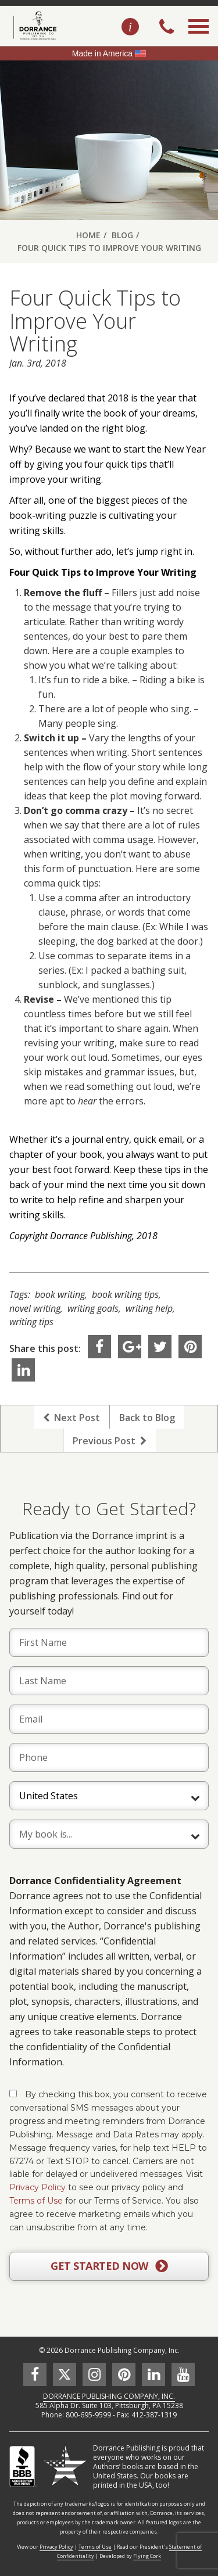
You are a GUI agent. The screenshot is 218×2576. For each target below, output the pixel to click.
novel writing (34, 1308)
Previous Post (109, 1440)
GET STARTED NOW (109, 2266)
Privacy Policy (37, 2187)
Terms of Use (36, 2200)
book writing (60, 1294)
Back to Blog (147, 1417)
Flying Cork (147, 2556)
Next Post (71, 1417)
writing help (149, 1308)
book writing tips (125, 1294)
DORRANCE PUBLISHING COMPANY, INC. (109, 2396)
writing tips (31, 1321)
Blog (122, 235)
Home (88, 235)
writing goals (93, 1308)
